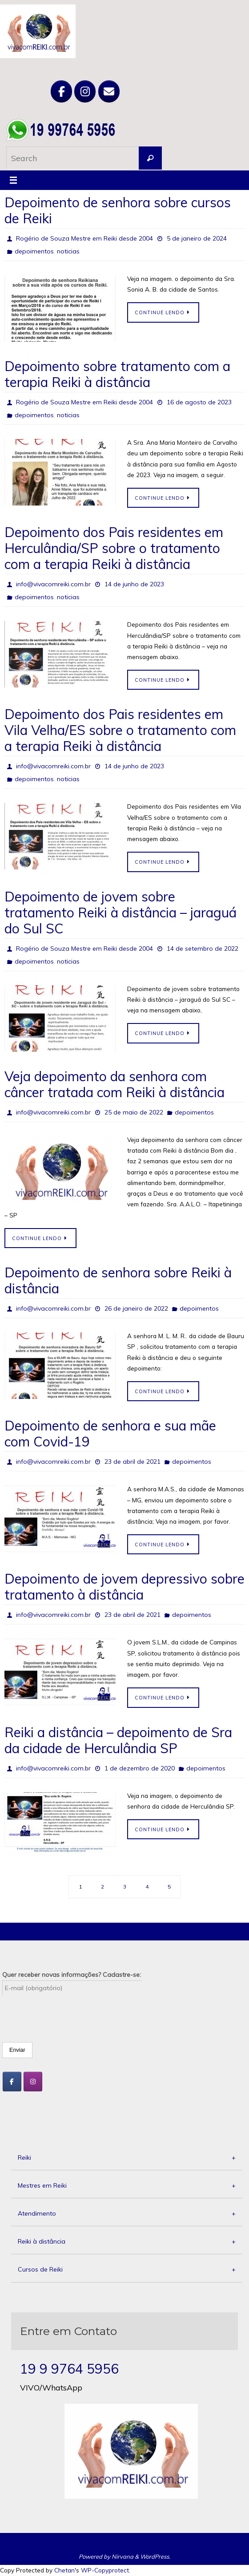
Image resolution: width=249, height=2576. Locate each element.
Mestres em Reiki (127, 2185)
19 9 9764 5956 (69, 2368)
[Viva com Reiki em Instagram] (85, 91)
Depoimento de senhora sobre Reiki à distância (118, 1280)
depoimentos (34, 251)
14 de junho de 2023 (134, 584)
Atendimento (127, 2213)
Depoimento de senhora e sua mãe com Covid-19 (110, 1433)
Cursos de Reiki (127, 2269)
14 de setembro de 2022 (202, 948)
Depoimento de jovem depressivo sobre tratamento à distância (124, 1586)
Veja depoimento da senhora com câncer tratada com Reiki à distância (116, 1084)
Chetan (64, 2570)
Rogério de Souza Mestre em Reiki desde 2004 (84, 238)
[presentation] (69, 2012)
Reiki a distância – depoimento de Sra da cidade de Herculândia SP (118, 1740)
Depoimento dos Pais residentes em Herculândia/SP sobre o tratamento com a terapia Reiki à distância (113, 548)
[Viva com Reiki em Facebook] (61, 91)
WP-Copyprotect (105, 2570)
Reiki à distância (127, 2241)
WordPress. (155, 2556)
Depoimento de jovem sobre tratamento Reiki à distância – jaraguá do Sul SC (120, 912)
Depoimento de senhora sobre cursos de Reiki (117, 210)
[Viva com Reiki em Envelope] (109, 91)
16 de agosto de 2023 (199, 402)
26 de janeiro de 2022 (136, 1308)
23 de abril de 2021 (132, 1462)
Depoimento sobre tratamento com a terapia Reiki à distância (117, 374)
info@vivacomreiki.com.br (53, 584)
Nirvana (122, 2556)
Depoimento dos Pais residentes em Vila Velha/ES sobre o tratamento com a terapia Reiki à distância (120, 730)
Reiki (127, 2157)
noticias (68, 251)
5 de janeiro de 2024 (197, 238)
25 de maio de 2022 (133, 1112)
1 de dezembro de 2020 (139, 1768)
